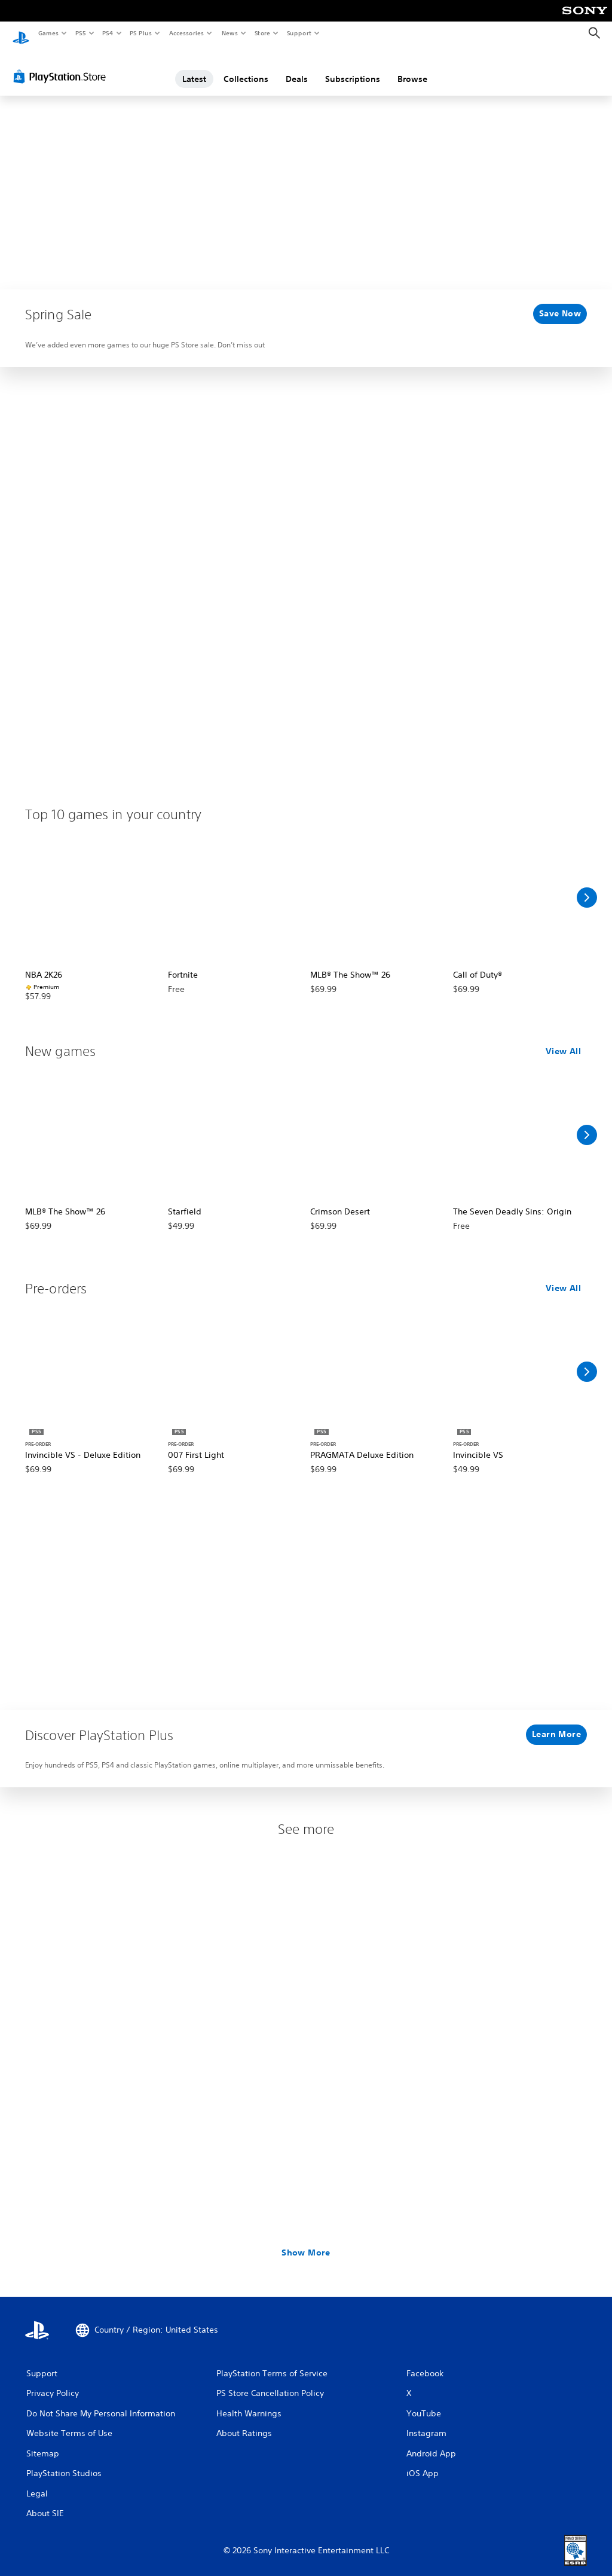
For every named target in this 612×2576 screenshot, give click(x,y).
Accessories (186, 33)
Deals (297, 67)
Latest (194, 67)
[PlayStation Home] (21, 33)
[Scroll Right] (587, 886)
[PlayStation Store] (62, 65)
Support (298, 33)
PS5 (80, 33)
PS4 (108, 33)
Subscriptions (352, 67)
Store (262, 33)
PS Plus (141, 33)
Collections (246, 67)
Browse (412, 67)
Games (48, 33)
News (230, 33)
